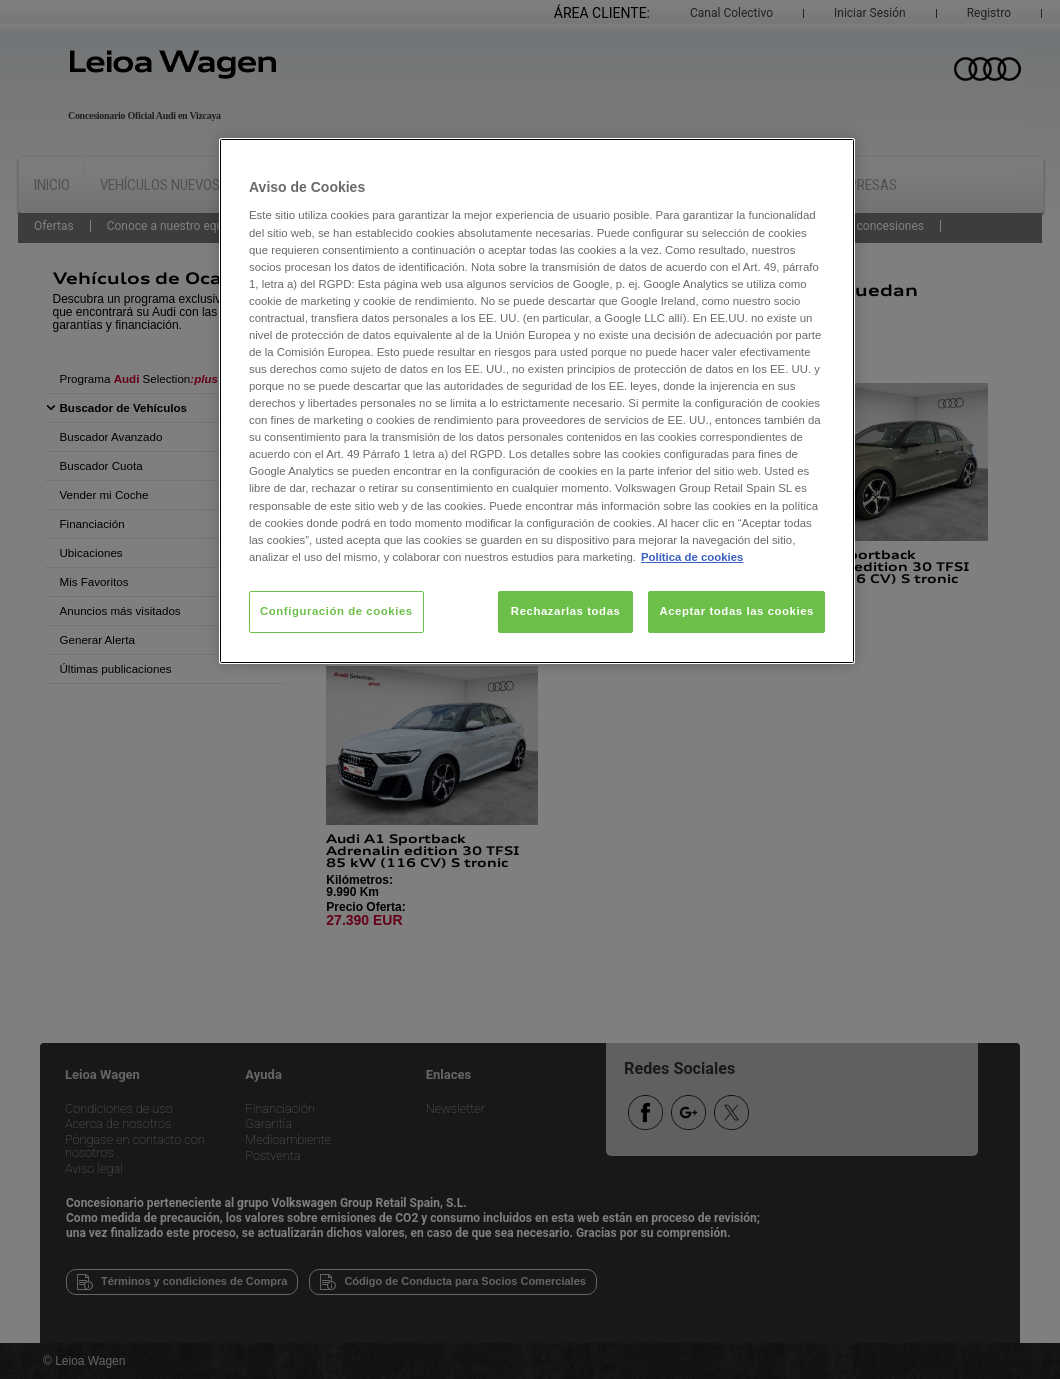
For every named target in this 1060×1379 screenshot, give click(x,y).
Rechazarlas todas (566, 611)
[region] (537, 401)
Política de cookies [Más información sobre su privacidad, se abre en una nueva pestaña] (692, 557)
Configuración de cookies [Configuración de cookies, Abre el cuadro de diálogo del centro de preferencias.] (336, 611)
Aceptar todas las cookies (736, 611)
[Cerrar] (827, 162)
